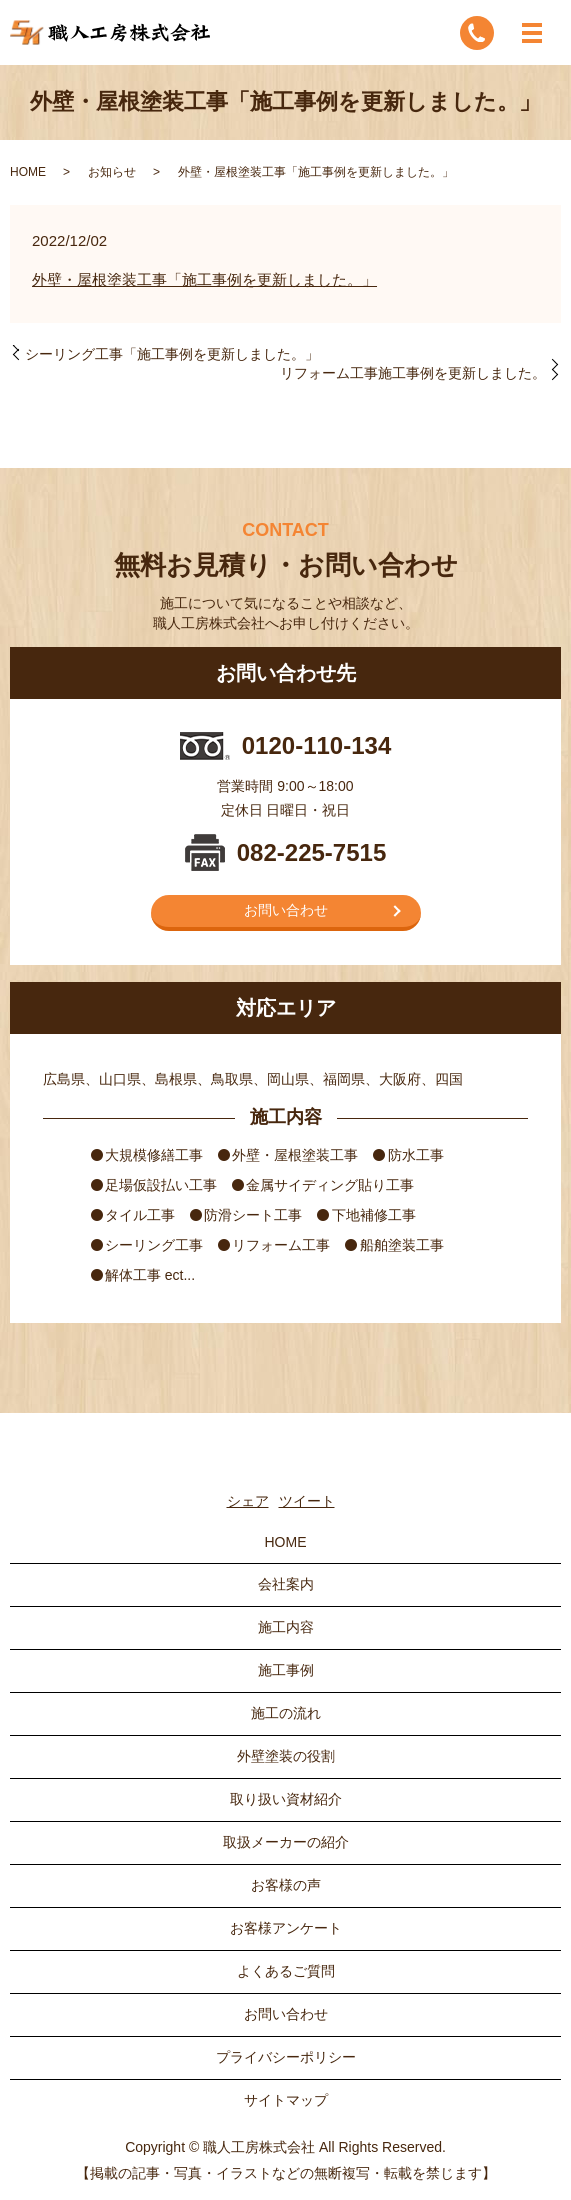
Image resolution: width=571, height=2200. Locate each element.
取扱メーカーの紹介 (286, 1842)
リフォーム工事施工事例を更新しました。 (413, 373)
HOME (28, 172)
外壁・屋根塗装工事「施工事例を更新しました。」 (204, 279)
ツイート (307, 1501)
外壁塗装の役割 (286, 1756)
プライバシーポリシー (286, 2057)
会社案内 (286, 1584)
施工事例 (286, 1670)
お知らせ (112, 172)
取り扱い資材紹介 (286, 1799)
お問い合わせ (286, 910)
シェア (248, 1501)
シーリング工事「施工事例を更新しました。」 (172, 354)
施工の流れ (286, 1713)
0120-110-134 (316, 745)
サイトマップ (286, 2100)
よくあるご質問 (286, 1971)
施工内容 (286, 1627)
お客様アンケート (286, 1928)
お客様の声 (286, 1885)
